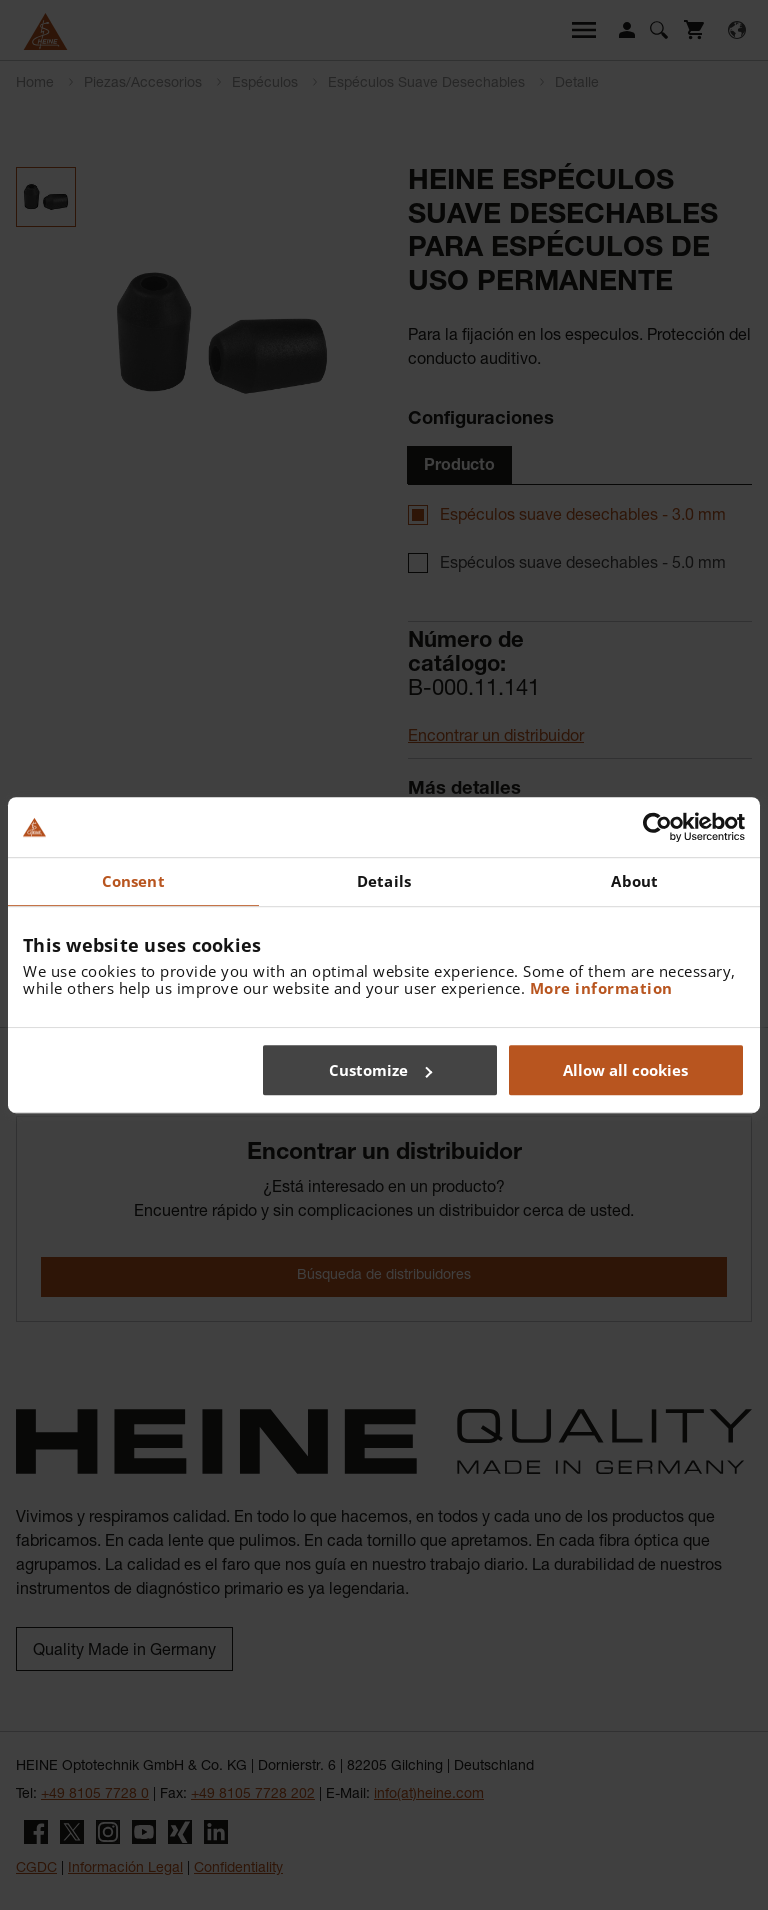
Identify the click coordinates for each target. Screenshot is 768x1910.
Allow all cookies (625, 1070)
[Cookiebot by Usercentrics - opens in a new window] (657, 827)
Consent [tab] (133, 881)
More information (601, 988)
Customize (380, 1070)
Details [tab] (384, 881)
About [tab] (634, 881)
